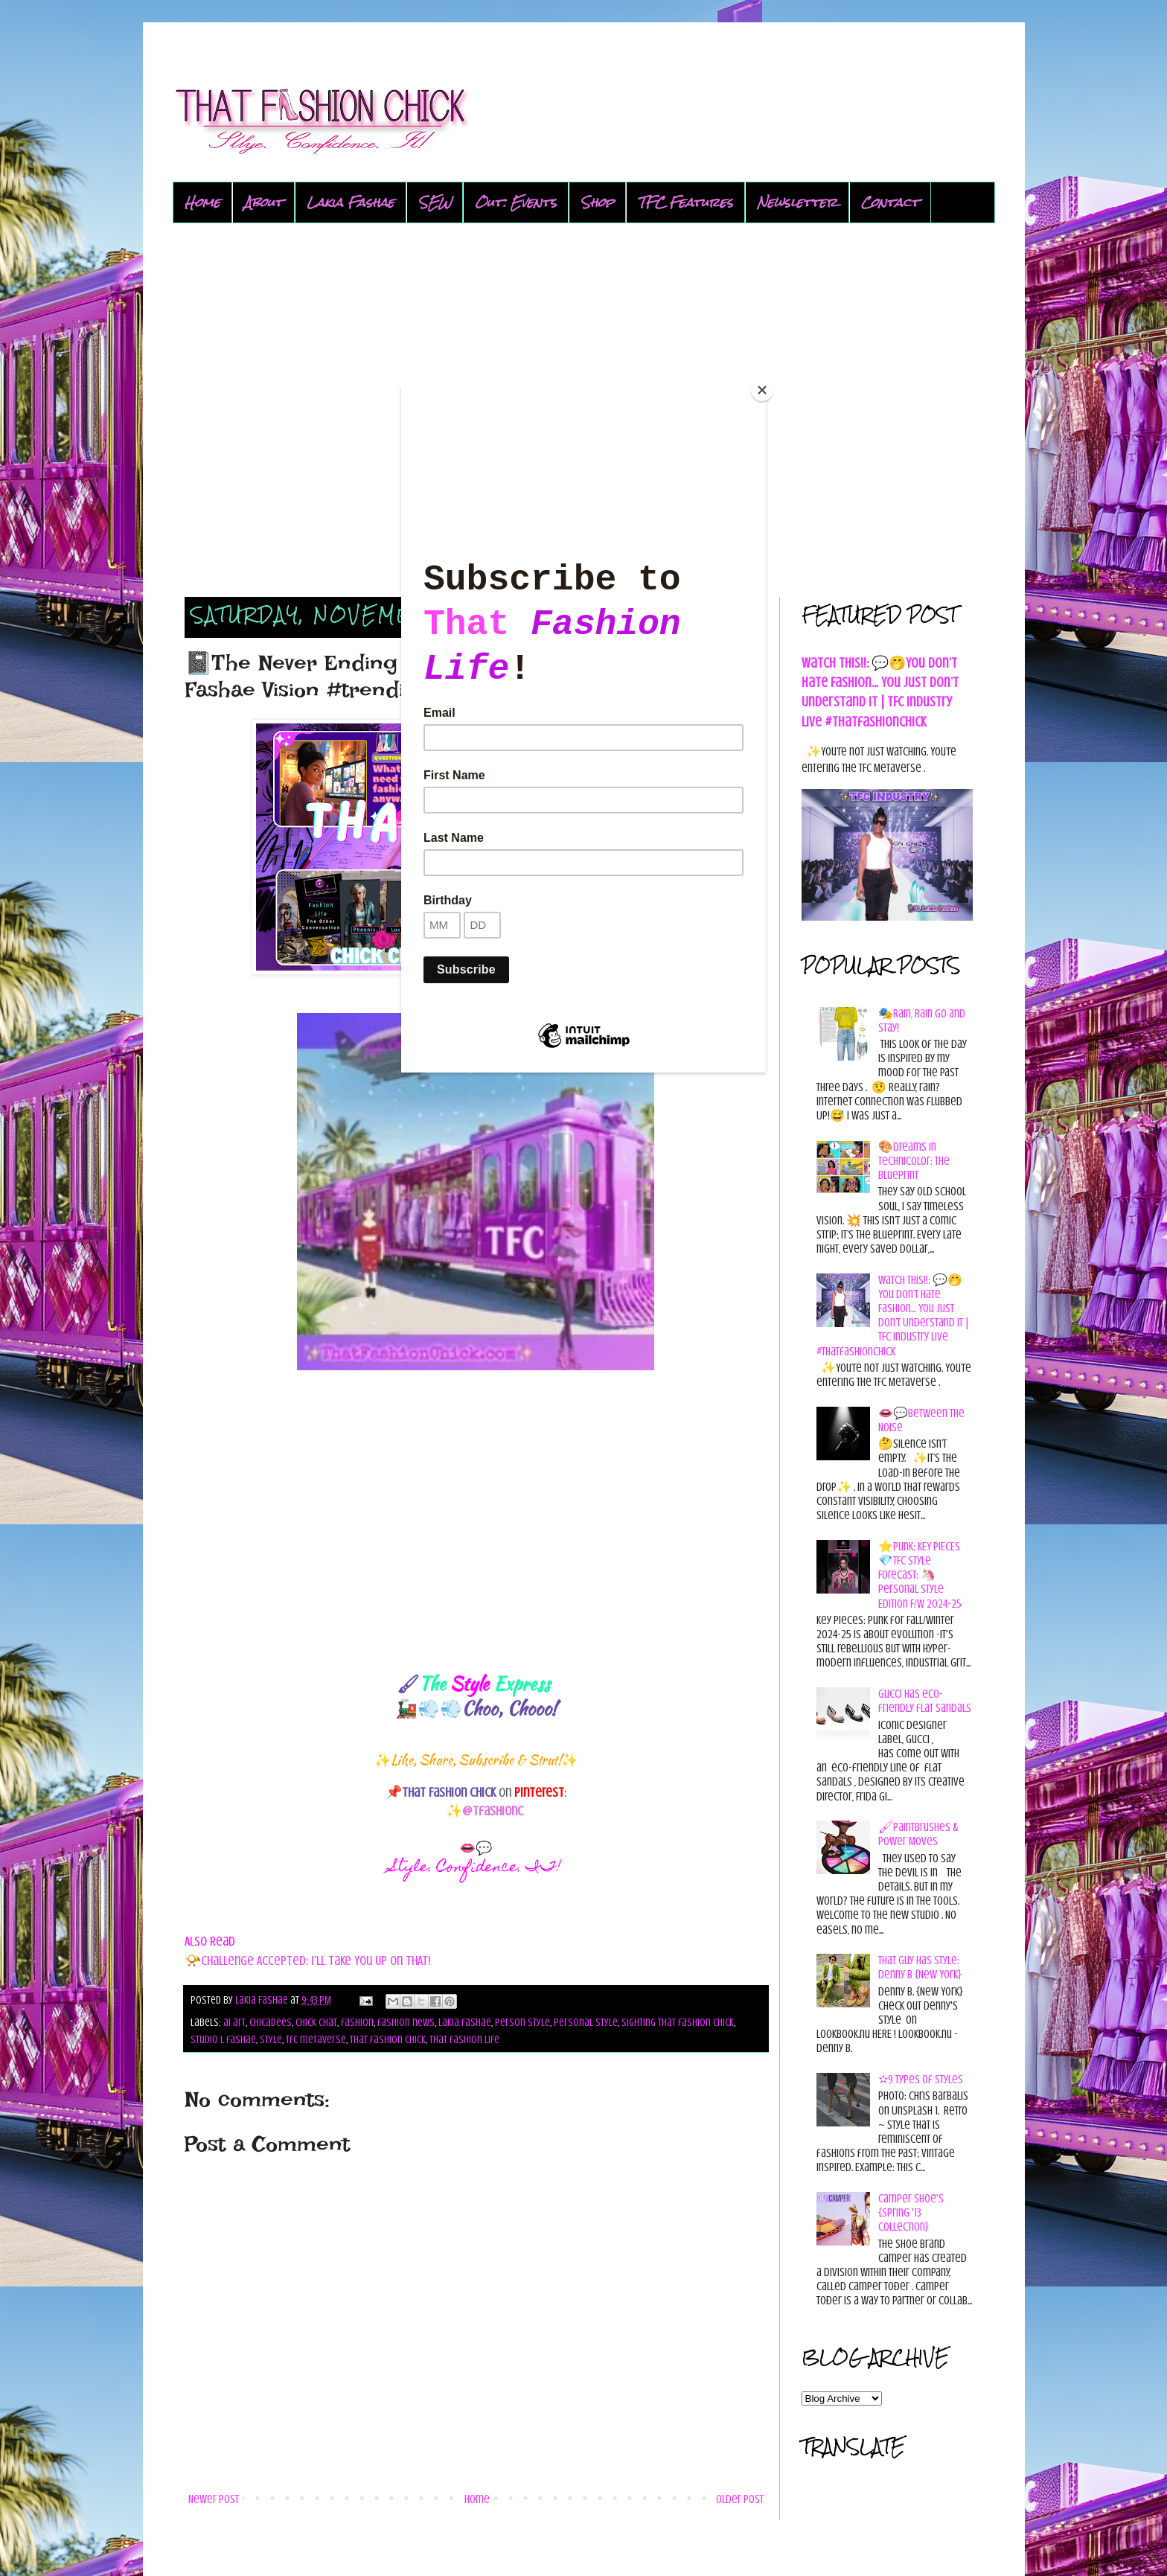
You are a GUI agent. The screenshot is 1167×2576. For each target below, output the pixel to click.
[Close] (762, 390)
